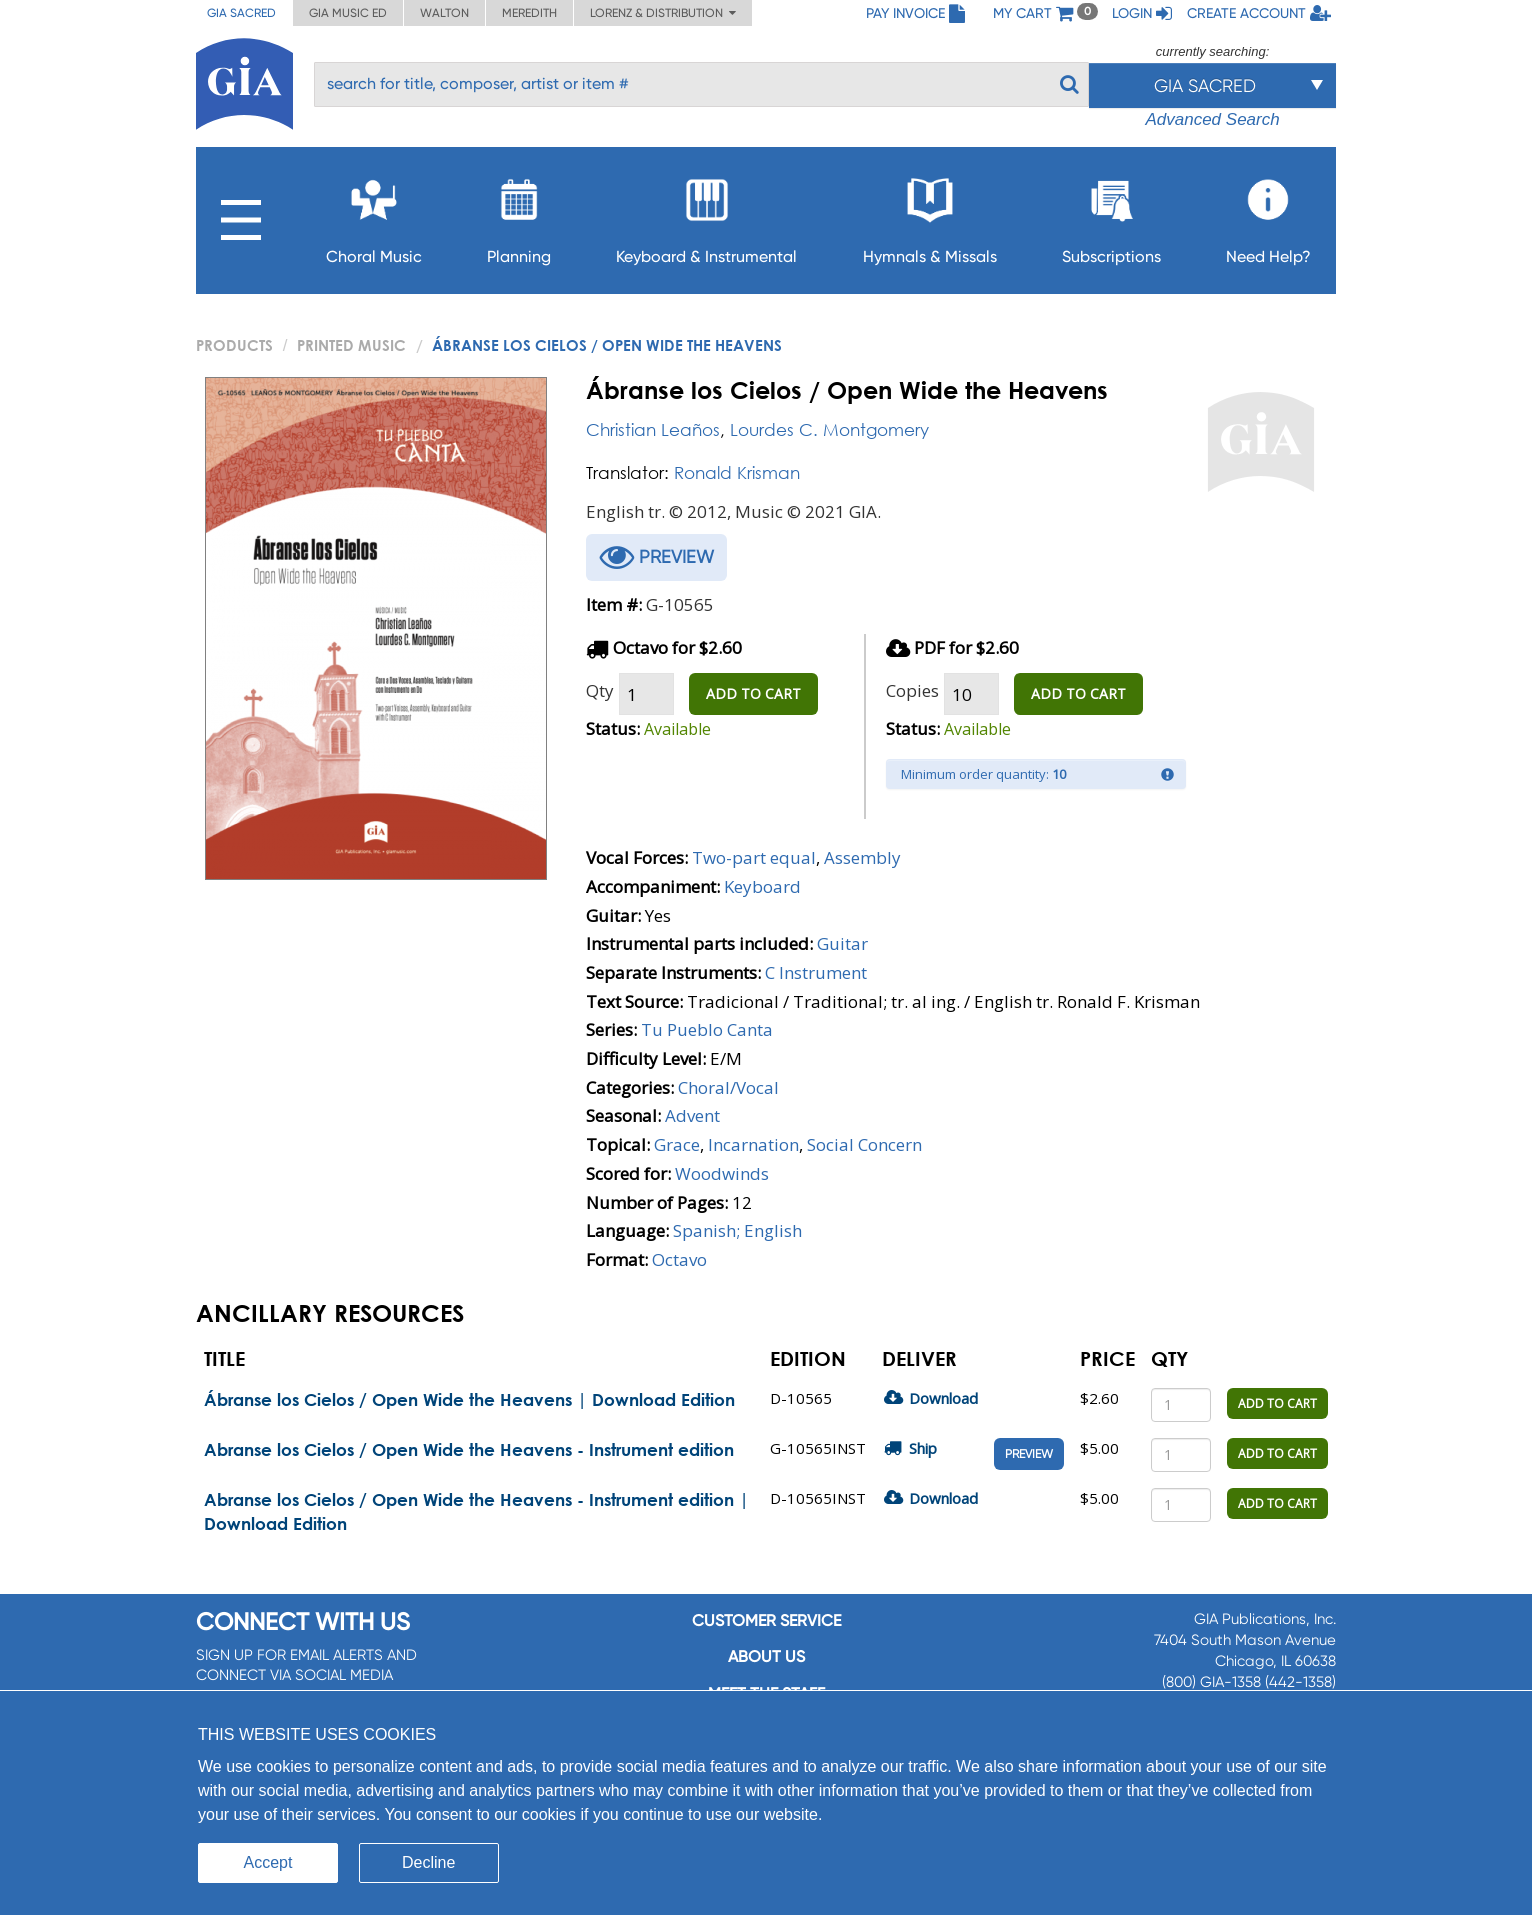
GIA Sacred (241, 13)
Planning (519, 215)
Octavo (679, 1259)
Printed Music (351, 345)
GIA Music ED (348, 13)
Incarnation (753, 1144)
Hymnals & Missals (930, 215)
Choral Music (374, 215)
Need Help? (1268, 215)
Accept (268, 1862)
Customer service (766, 1620)
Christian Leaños (653, 429)
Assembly (862, 857)
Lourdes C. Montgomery (829, 429)
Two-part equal (754, 857)
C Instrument (816, 972)
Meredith (529, 13)
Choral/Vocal (728, 1087)
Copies (912, 690)
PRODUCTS (234, 345)
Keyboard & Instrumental (706, 215)
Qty (600, 690)
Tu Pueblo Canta (707, 1029)
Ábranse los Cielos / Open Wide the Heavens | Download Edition (469, 1399)
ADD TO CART (753, 693)
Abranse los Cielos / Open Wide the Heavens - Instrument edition (469, 1449)
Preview (1029, 1454)
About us (766, 1656)
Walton (444, 13)
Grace (677, 1144)
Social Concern (864, 1144)
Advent (692, 1115)
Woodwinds (722, 1173)
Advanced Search (1212, 119)
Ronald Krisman (737, 472)
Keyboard (762, 886)
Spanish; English (737, 1230)
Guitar (842, 943)
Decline (428, 1862)
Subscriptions (1111, 215)
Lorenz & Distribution (663, 13)
